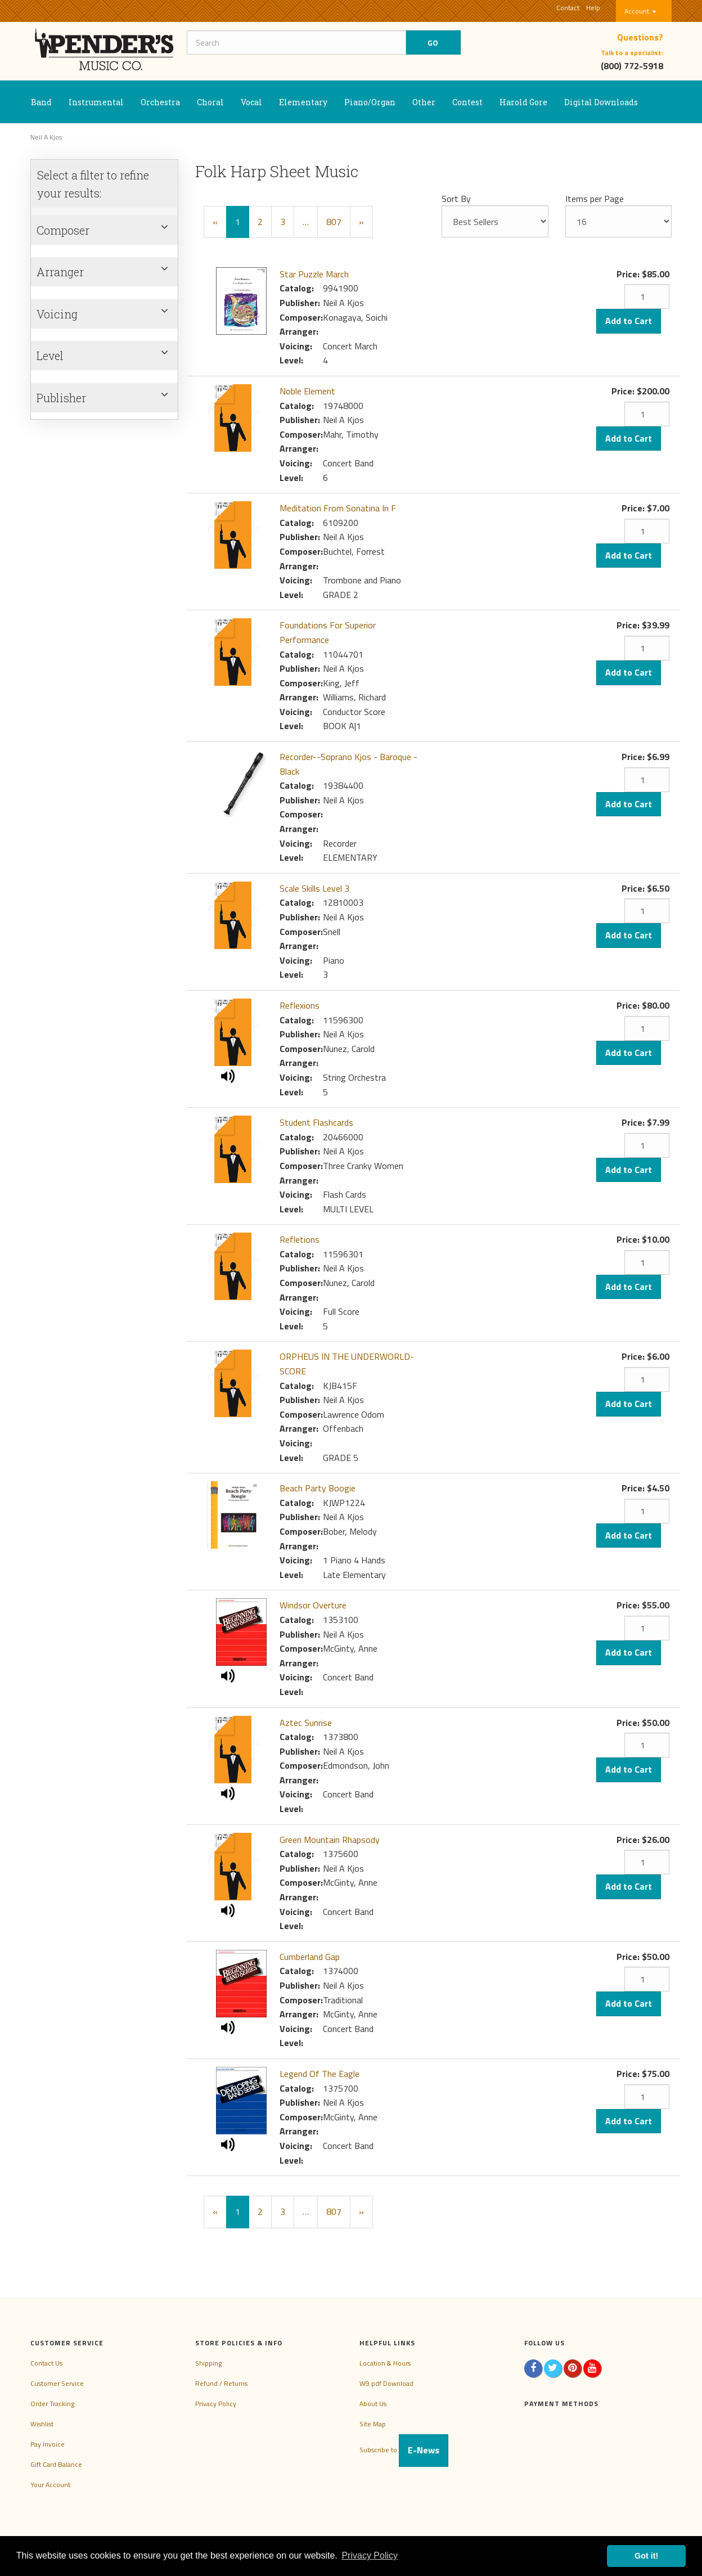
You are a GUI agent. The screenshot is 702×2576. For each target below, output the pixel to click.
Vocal (251, 102)
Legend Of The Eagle (319, 2073)
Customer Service (57, 2383)
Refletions (300, 1239)
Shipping (208, 2363)
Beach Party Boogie (318, 1488)
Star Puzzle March (314, 274)
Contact (567, 7)
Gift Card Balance (56, 2464)
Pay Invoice (47, 2444)
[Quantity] (646, 296)
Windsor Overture (313, 1605)
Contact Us (46, 2363)
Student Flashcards (316, 1122)
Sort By (456, 198)
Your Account (50, 2484)
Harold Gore (523, 102)
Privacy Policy (215, 2403)
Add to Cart (628, 320)
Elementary (303, 102)
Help (593, 7)
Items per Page (594, 198)
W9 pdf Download (386, 2383)
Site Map (372, 2423)
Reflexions (300, 1005)
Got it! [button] (646, 2555)
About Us (372, 2403)
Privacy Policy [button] (369, 2555)
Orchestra (160, 102)
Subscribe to (403, 2449)
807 (333, 221)
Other (423, 102)
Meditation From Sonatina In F (338, 508)
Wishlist (41, 2423)
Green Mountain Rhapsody (330, 1839)
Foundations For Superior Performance (328, 632)
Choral (210, 102)
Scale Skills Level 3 (314, 888)
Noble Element (307, 391)
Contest (467, 102)
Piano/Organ (369, 102)
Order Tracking (52, 2403)
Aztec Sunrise (306, 1722)
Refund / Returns (221, 2383)
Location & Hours (385, 2363)
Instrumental (96, 102)
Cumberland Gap (310, 1956)
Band (41, 102)
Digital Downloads (601, 102)
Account (640, 11)
